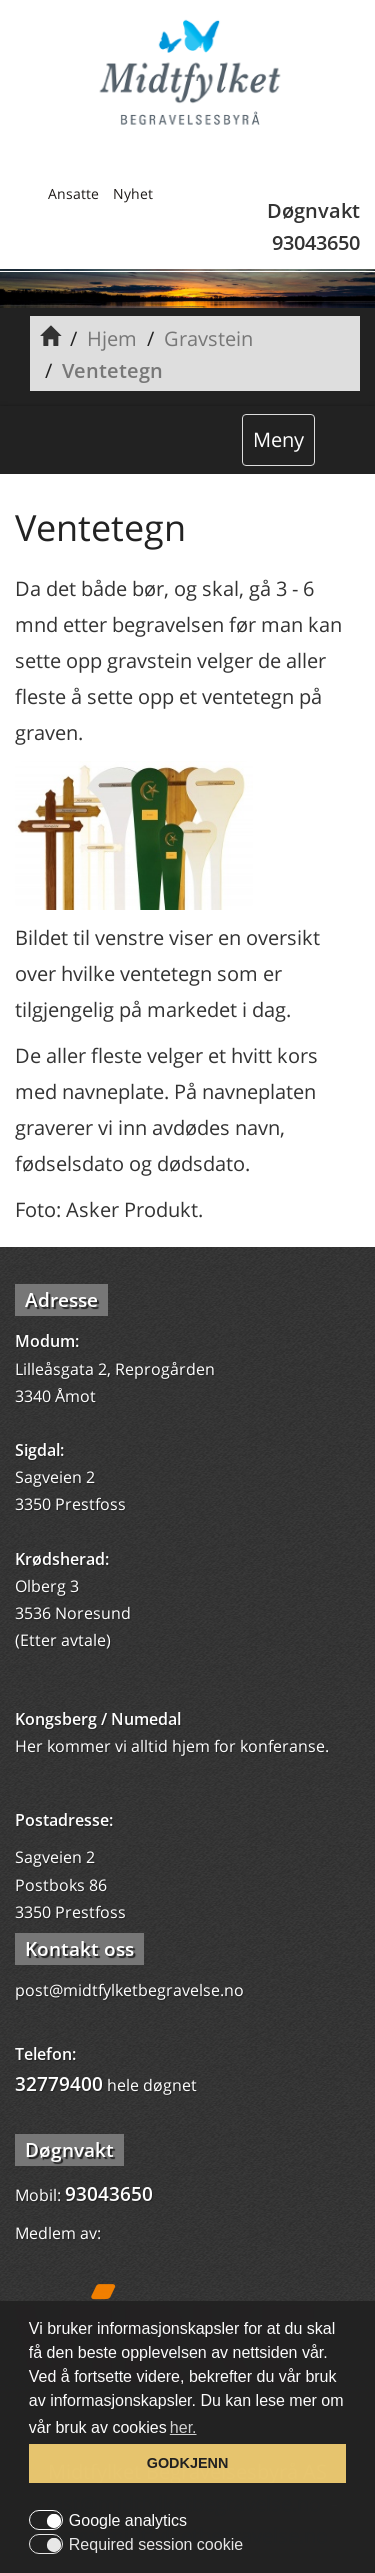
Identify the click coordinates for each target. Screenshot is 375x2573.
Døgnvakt (69, 2150)
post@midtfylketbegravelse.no (129, 1990)
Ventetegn (112, 370)
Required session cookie (156, 2545)
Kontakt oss (79, 1949)
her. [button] (183, 2427)
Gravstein (208, 338)
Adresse (61, 1300)
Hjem (112, 338)
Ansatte (73, 193)
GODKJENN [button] (188, 2463)
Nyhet (133, 193)
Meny (278, 439)
